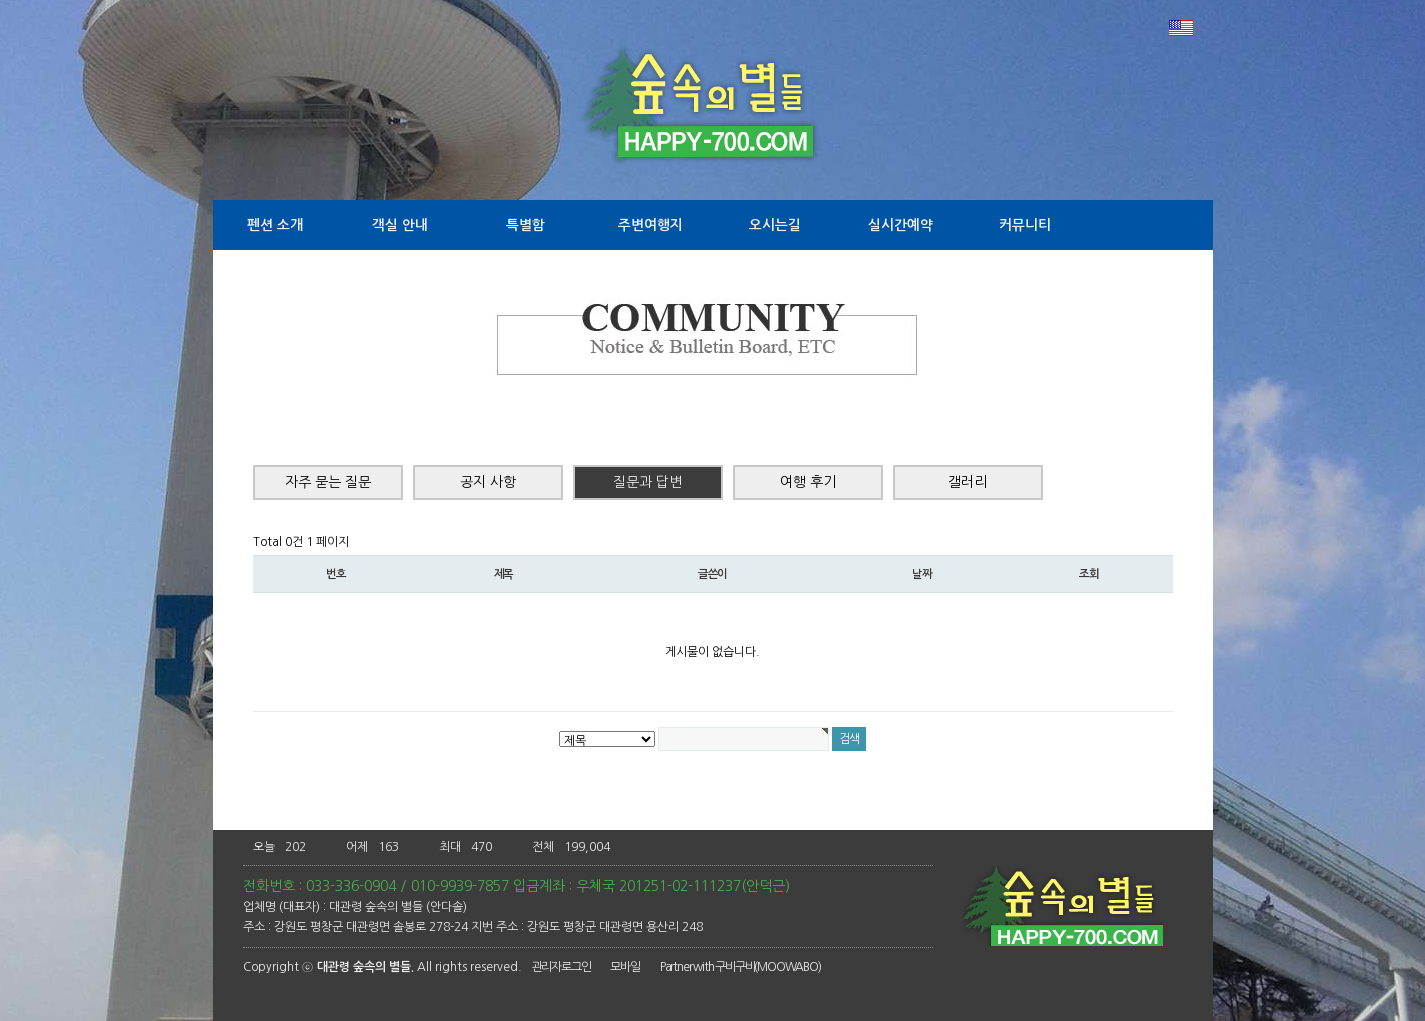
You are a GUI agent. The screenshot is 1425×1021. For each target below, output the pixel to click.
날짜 (922, 574)
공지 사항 (488, 482)
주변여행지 (650, 225)
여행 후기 (808, 482)
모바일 (624, 967)
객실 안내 (400, 225)
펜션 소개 (275, 225)
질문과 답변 (647, 482)
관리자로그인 (561, 967)
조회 (1089, 574)
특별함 (525, 225)
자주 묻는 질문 (328, 482)
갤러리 (967, 482)
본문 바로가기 (0, 0)
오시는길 (775, 225)
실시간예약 (900, 225)
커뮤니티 (1025, 225)
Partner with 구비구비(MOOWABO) (740, 967)
